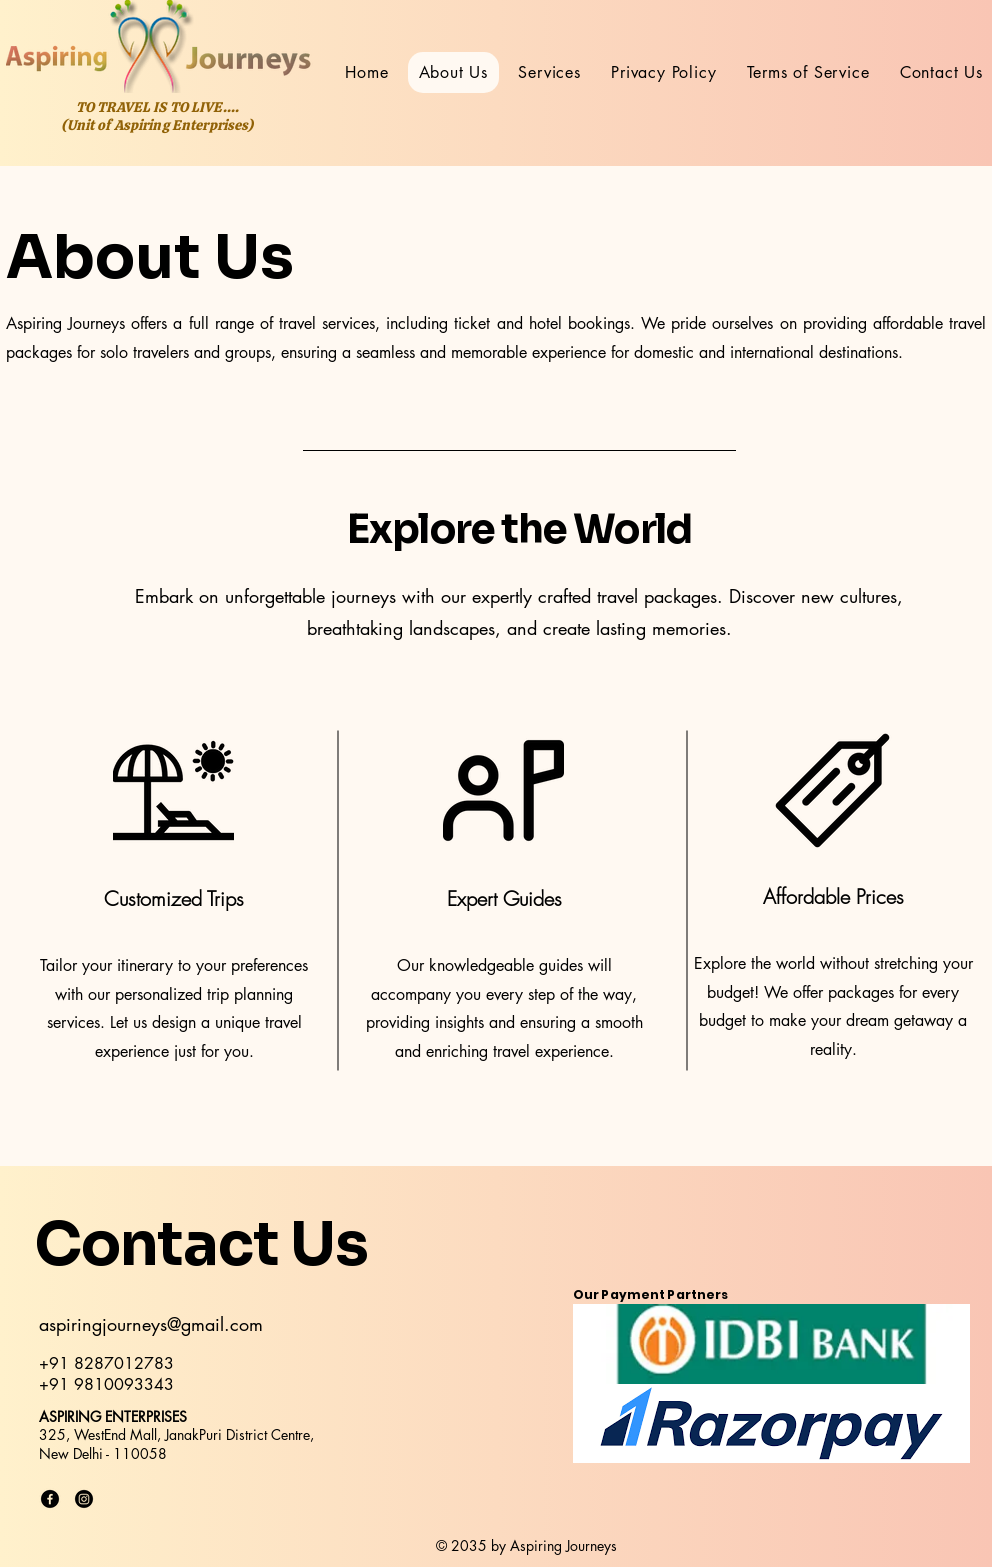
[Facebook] (50, 1499)
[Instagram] (84, 1499)
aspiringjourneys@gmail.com (151, 1324)
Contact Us (201, 1244)
